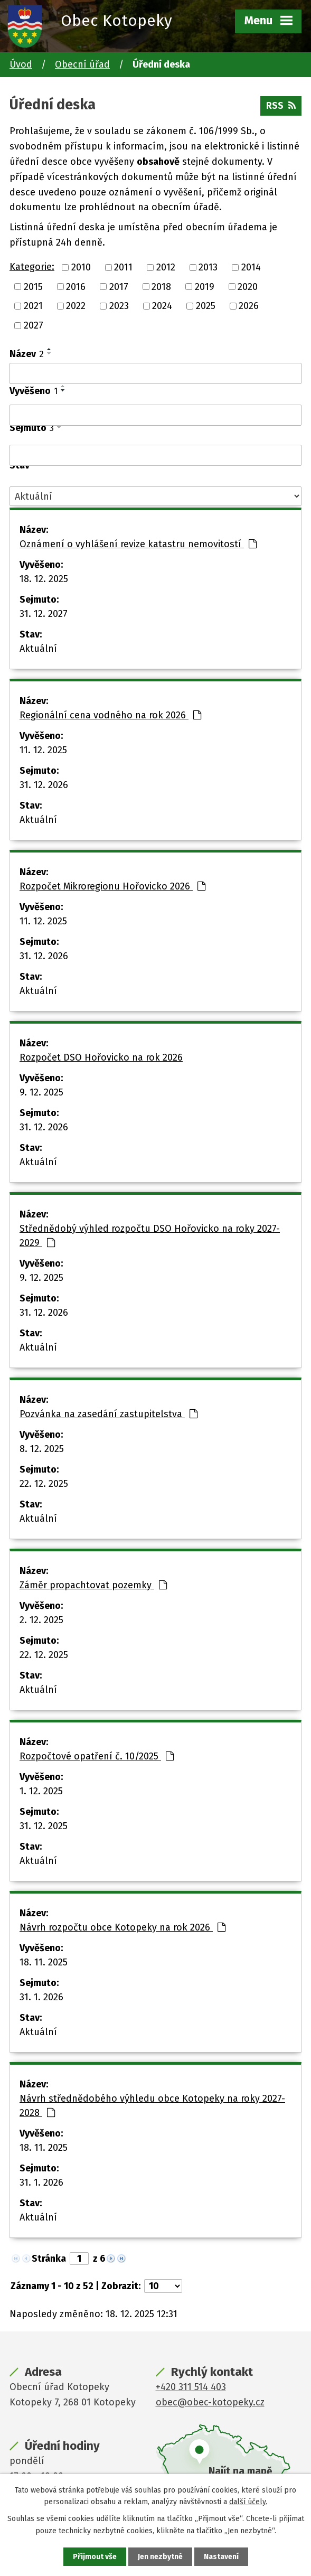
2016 (76, 286)
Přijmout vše (95, 2556)
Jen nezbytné (160, 2556)
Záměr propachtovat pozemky (93, 1585)
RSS (281, 105)
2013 (208, 267)
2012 (165, 267)
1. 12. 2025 (41, 1791)
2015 (33, 286)
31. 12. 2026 (44, 785)
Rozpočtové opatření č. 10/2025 (97, 1756)
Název (27, 354)
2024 (162, 306)
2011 (123, 267)
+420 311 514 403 (191, 2387)
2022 (76, 306)
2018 (161, 286)
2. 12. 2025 (41, 1620)
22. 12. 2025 (44, 1484)
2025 (205, 306)
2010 (81, 267)
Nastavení (221, 2556)
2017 (118, 286)
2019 (204, 286)
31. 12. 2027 (44, 614)
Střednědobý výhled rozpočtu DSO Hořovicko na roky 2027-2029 (150, 1236)
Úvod (21, 64)
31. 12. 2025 (44, 1826)
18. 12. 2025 (44, 579)
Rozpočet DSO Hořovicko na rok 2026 (101, 1057)
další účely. (248, 2501)
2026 (249, 306)
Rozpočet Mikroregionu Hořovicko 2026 (112, 886)
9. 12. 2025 (41, 1092)
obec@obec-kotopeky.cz (210, 2402)
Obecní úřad (82, 64)
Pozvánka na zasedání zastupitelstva (108, 1414)
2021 (33, 306)
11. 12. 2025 (43, 750)
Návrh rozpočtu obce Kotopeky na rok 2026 (122, 1927)
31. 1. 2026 (41, 1997)
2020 (248, 286)
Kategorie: (32, 267)
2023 (119, 306)
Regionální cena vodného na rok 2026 (110, 715)
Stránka (49, 2258)
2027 (33, 325)
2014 (251, 267)
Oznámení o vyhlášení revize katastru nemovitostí (138, 544)
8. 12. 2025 (42, 1449)
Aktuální (38, 648)
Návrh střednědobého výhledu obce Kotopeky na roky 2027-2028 (152, 2106)
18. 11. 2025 (44, 1962)
